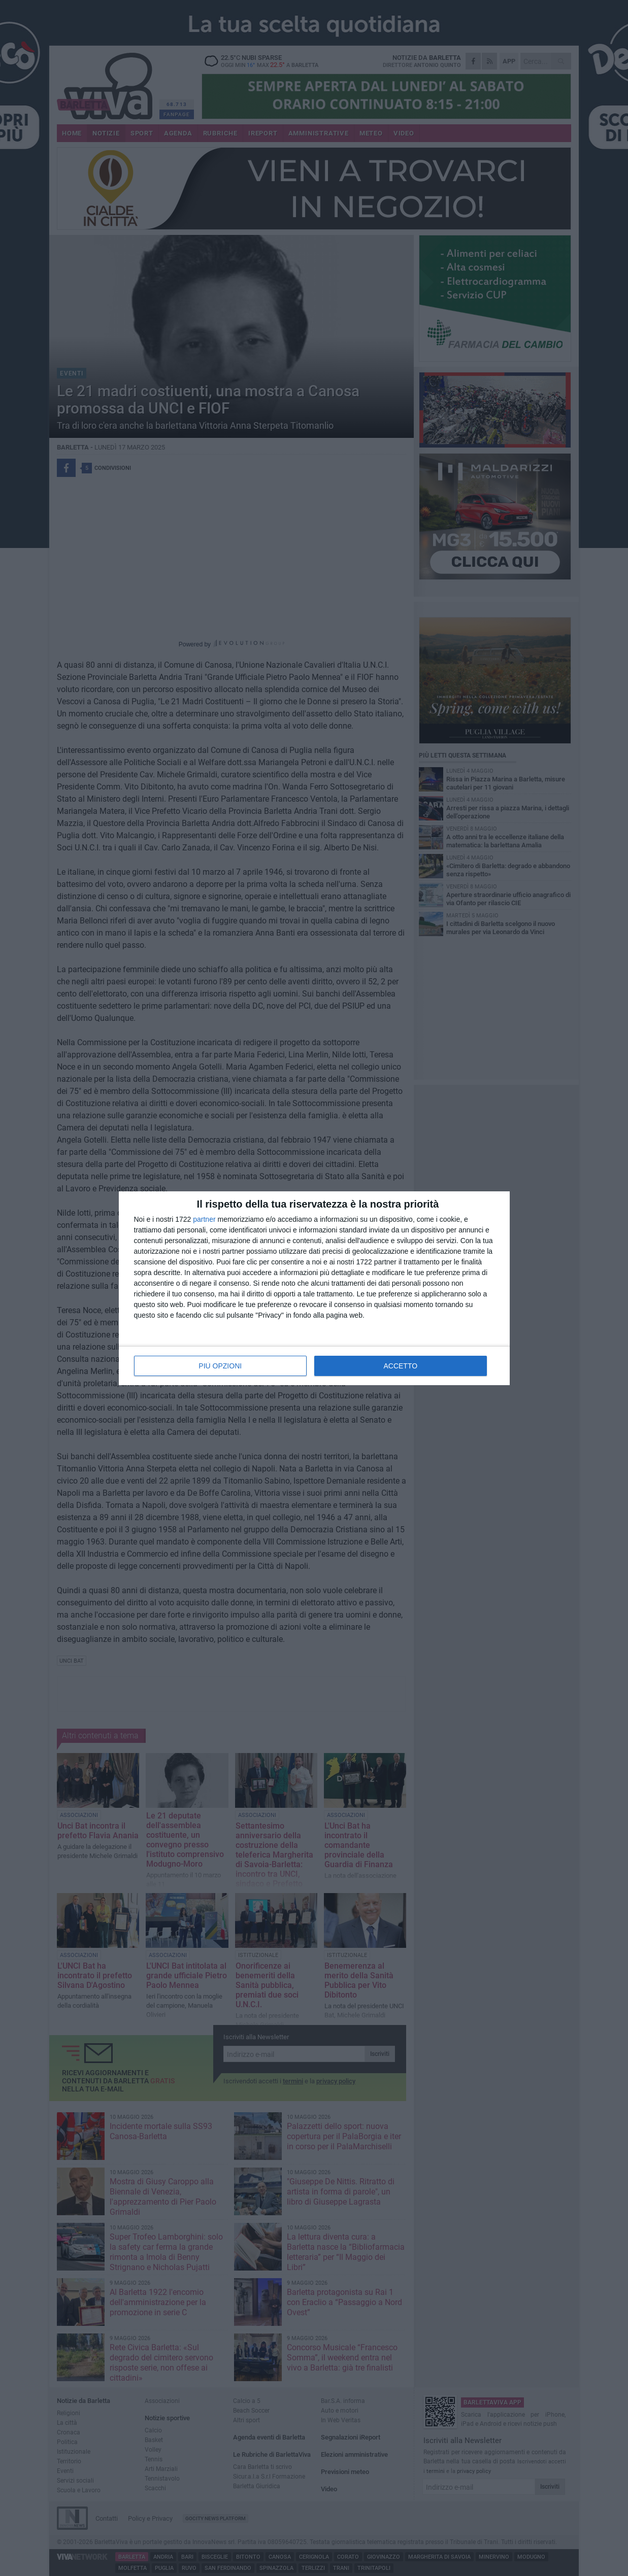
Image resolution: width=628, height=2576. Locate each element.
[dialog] (314, 1288)
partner (204, 1219)
